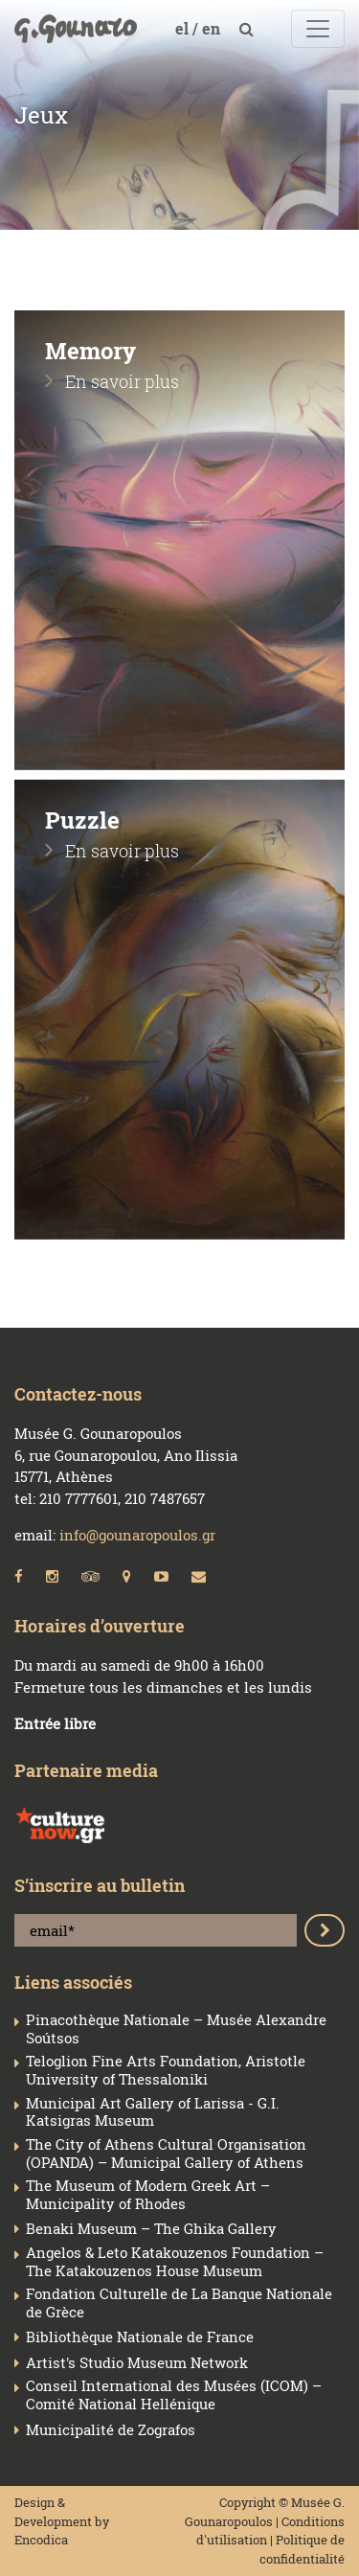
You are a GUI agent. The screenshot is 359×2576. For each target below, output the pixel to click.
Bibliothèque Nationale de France (140, 2337)
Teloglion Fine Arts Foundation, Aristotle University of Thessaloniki (165, 2070)
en (213, 28)
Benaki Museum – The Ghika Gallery (151, 2229)
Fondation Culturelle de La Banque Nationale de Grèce (179, 2303)
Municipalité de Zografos (110, 2430)
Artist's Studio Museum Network (137, 2363)
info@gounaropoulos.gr (137, 1534)
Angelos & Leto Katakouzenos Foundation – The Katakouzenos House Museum (175, 2262)
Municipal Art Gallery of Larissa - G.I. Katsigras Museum (153, 2112)
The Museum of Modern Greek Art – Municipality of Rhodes (148, 2195)
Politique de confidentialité (302, 2549)
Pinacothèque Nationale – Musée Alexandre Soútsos (176, 2029)
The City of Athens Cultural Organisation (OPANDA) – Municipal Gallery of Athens (166, 2153)
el (183, 28)
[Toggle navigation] (318, 29)
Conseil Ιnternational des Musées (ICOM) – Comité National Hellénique (174, 2395)
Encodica (41, 2539)
